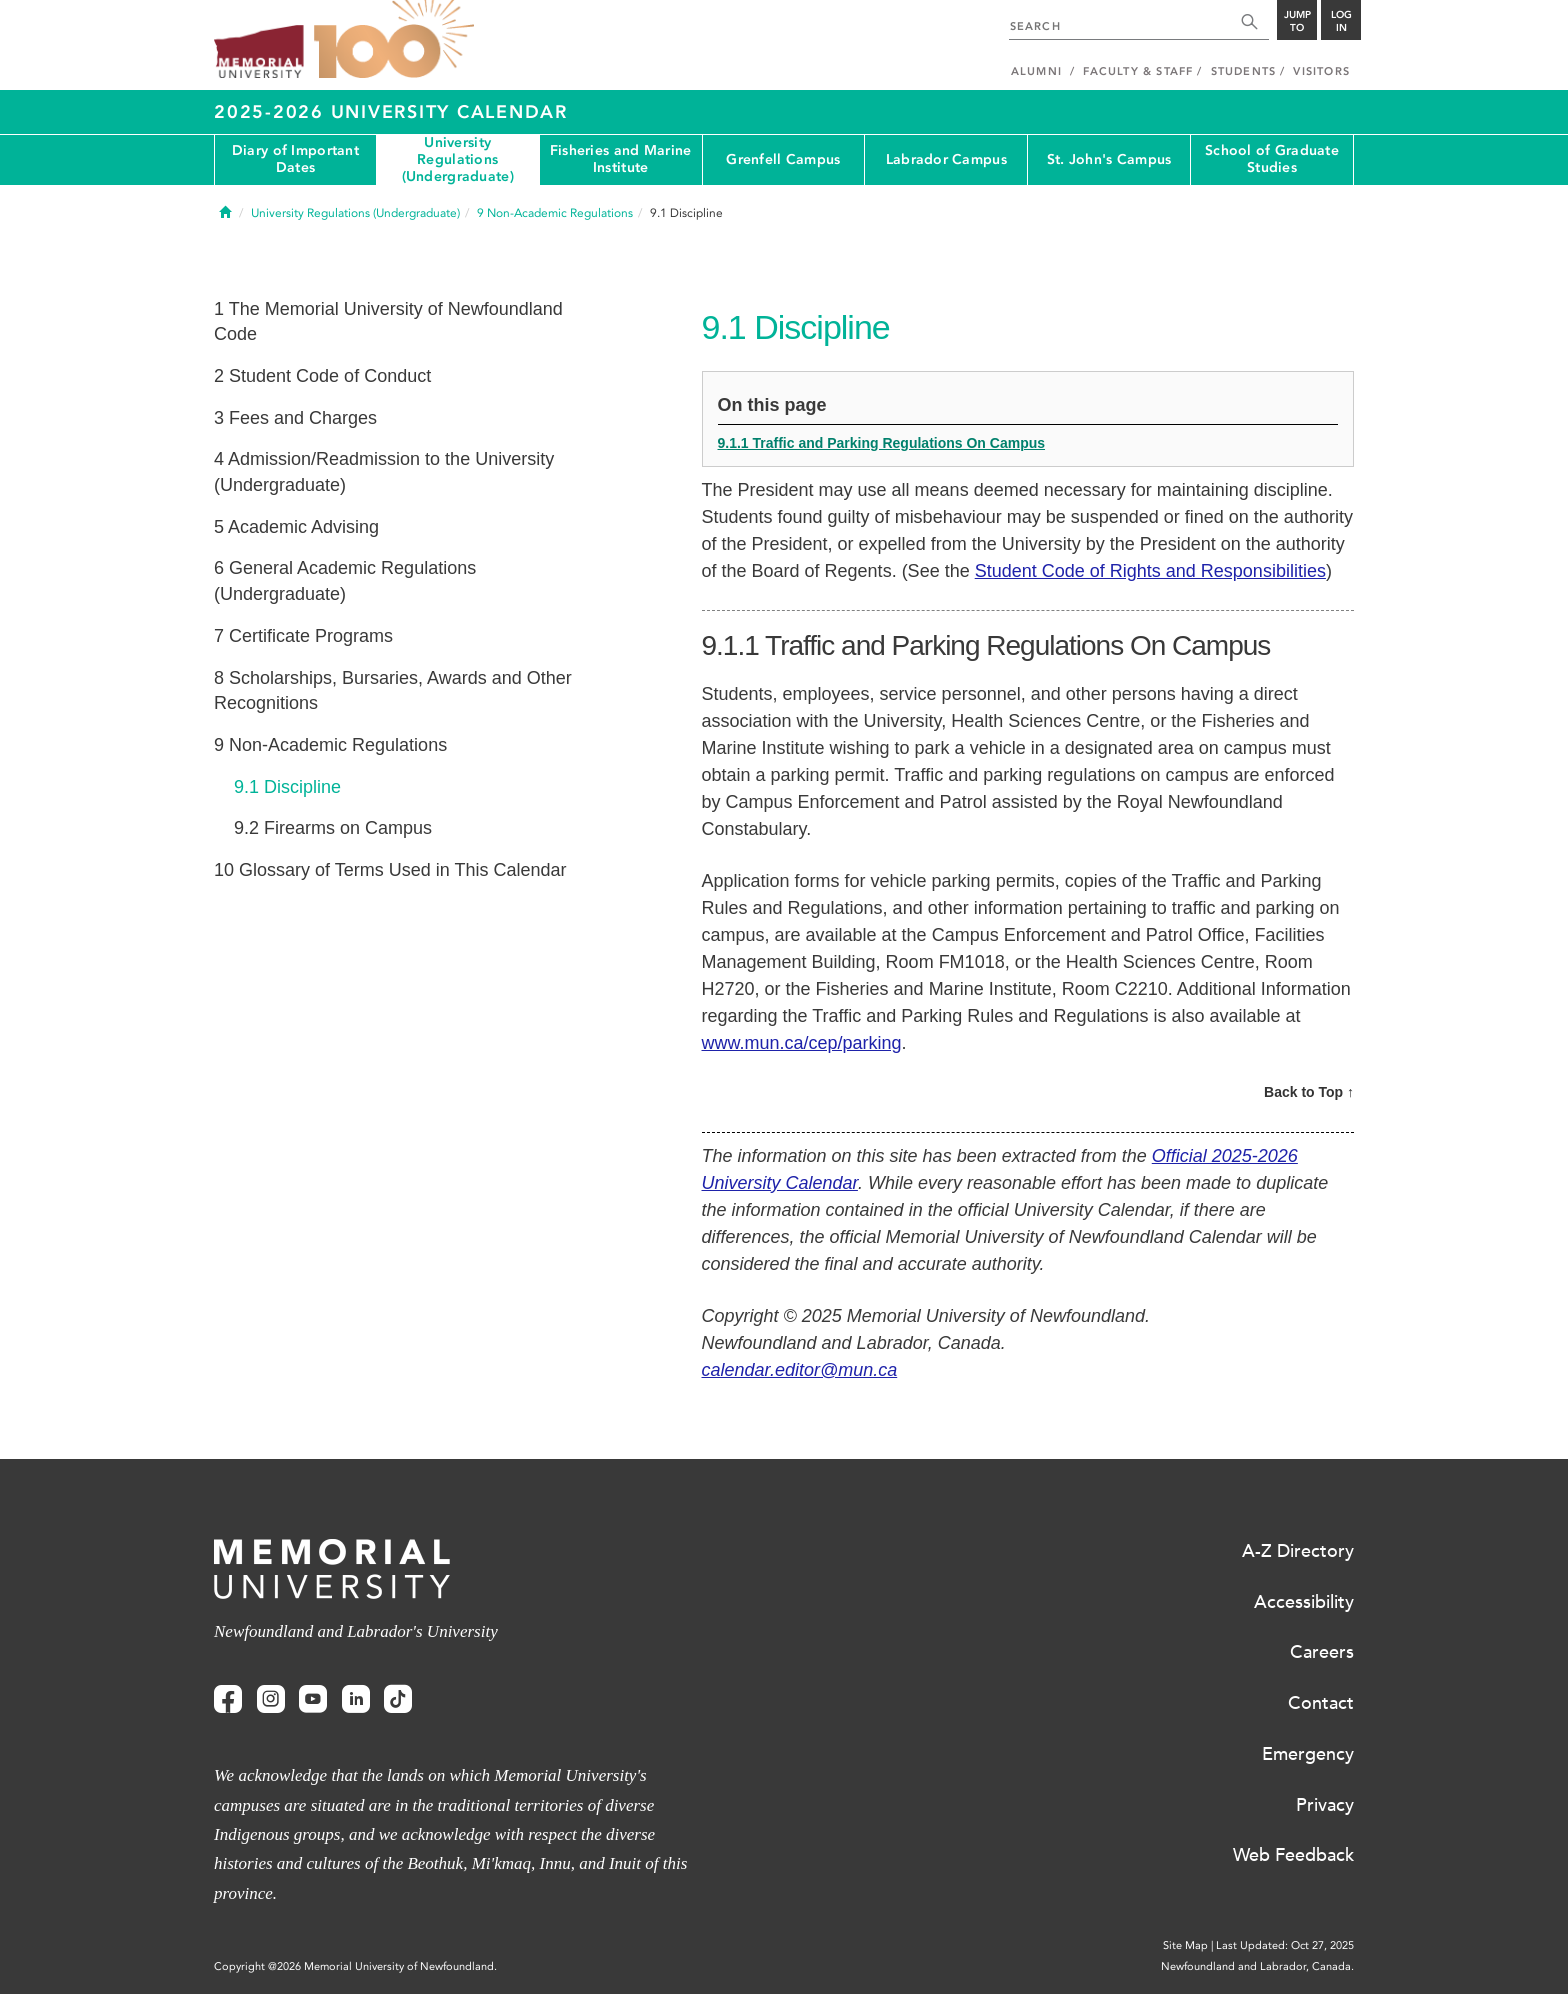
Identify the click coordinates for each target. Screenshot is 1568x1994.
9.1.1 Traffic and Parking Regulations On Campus (882, 443)
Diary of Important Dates (295, 159)
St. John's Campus (1109, 159)
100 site (394, 40)
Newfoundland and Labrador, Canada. (1257, 1966)
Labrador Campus (946, 159)
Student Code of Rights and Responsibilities (1150, 571)
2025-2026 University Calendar (391, 112)
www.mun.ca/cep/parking (802, 1043)
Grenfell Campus (783, 159)
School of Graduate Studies (1272, 159)
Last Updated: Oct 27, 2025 (1285, 1945)
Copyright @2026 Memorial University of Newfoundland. (355, 1966)
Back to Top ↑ (1309, 1092)
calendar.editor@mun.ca (800, 1370)
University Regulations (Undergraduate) (458, 160)
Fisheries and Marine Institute (621, 159)
